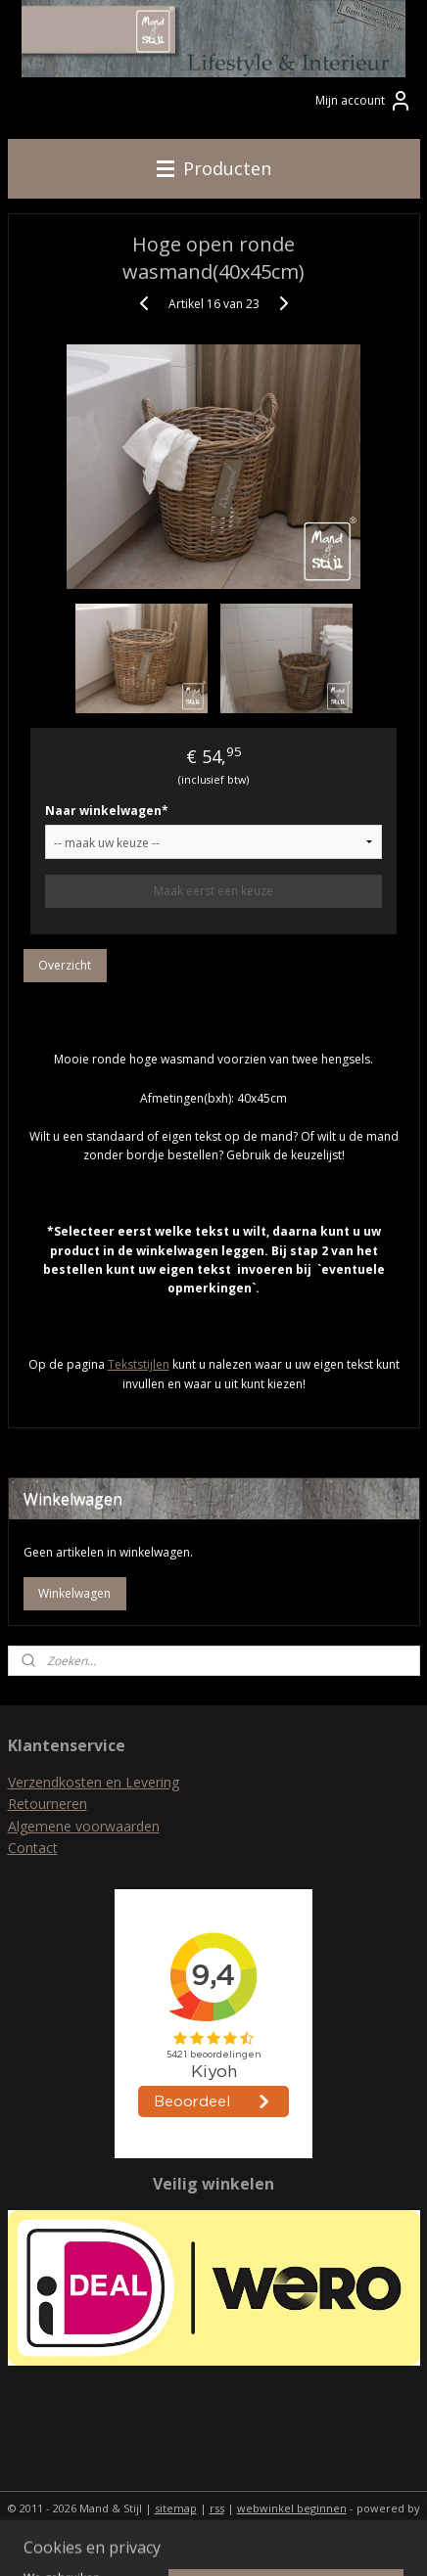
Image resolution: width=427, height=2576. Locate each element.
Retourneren (47, 1803)
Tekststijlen (138, 1365)
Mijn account (363, 101)
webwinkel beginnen (292, 2508)
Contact (33, 1847)
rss (217, 2508)
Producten (214, 168)
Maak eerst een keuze (213, 891)
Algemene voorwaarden (84, 1826)
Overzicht (64, 966)
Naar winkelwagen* (106, 811)
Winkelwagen (74, 1593)
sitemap (176, 2508)
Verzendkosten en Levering (93, 1782)
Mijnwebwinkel (214, 2540)
